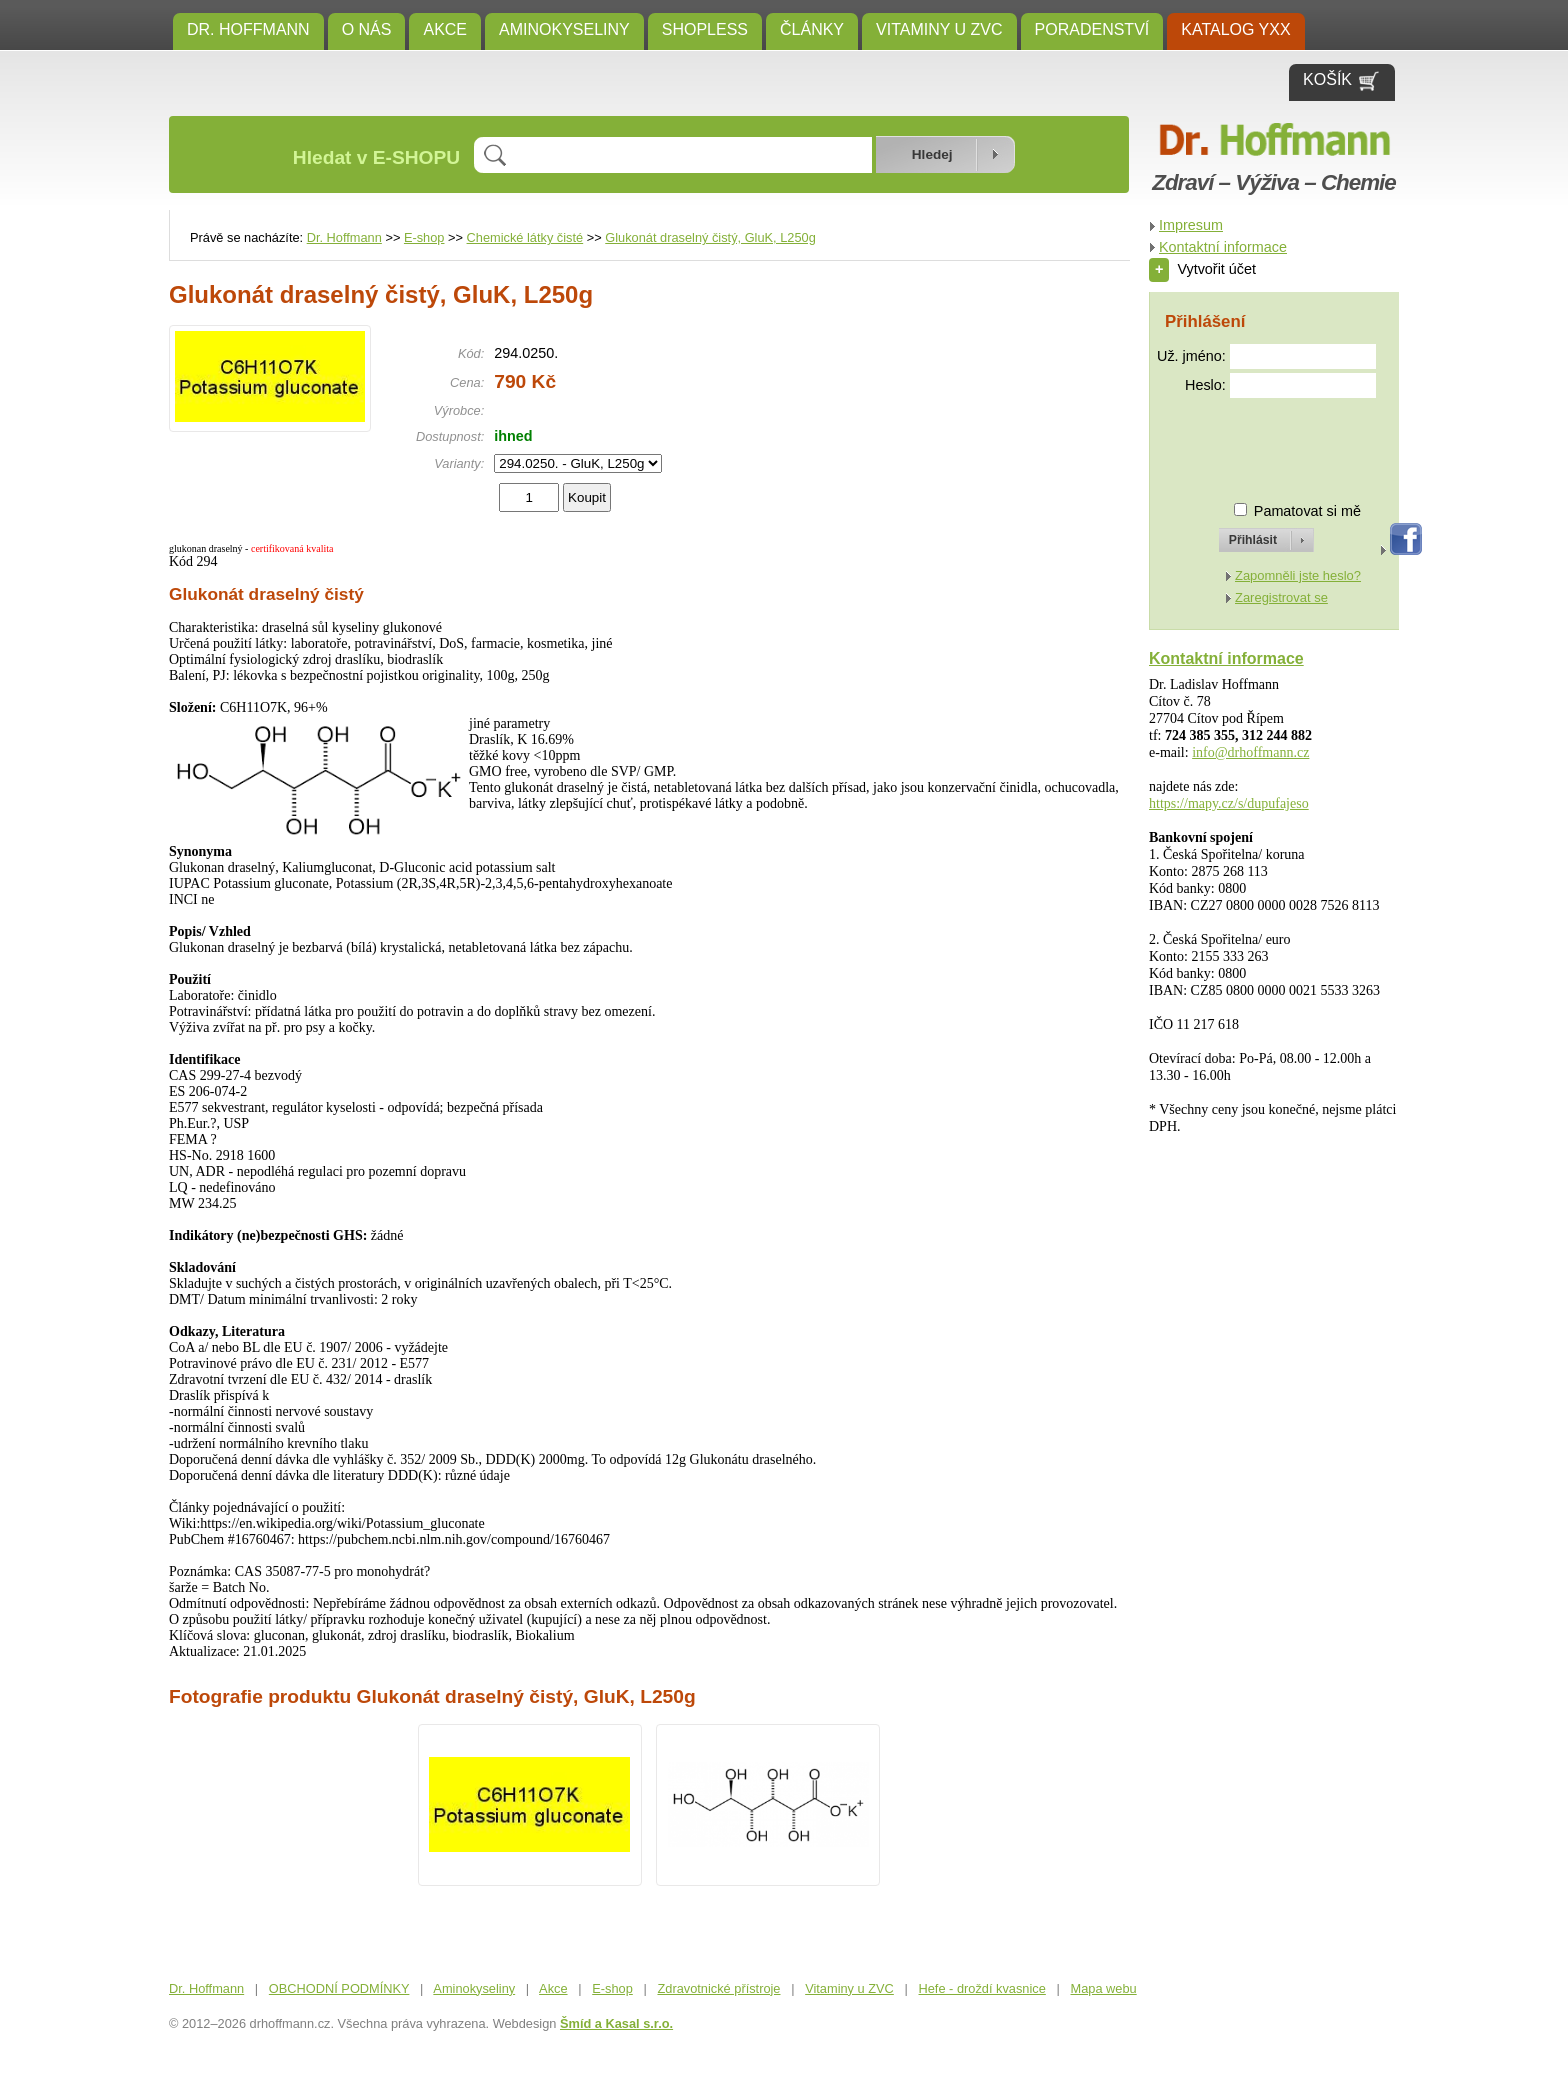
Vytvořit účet (1202, 269)
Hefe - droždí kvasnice (982, 1988)
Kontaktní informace (1223, 247)
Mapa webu (1104, 1988)
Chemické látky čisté (525, 237)
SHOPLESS (705, 29)
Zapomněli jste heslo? (1298, 575)
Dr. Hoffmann (248, 29)
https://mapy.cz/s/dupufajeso (1229, 803)
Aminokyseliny (564, 29)
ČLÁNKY (812, 29)
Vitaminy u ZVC (939, 29)
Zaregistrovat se (1281, 597)
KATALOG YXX (1235, 29)
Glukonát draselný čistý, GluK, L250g (710, 237)
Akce (445, 29)
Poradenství (1092, 29)
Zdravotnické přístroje (718, 1988)
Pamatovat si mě (1307, 511)
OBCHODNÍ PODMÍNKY (339, 1988)
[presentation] (1248, 441)
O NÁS (367, 29)
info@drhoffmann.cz (1250, 752)
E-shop (424, 237)
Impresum (1191, 225)
